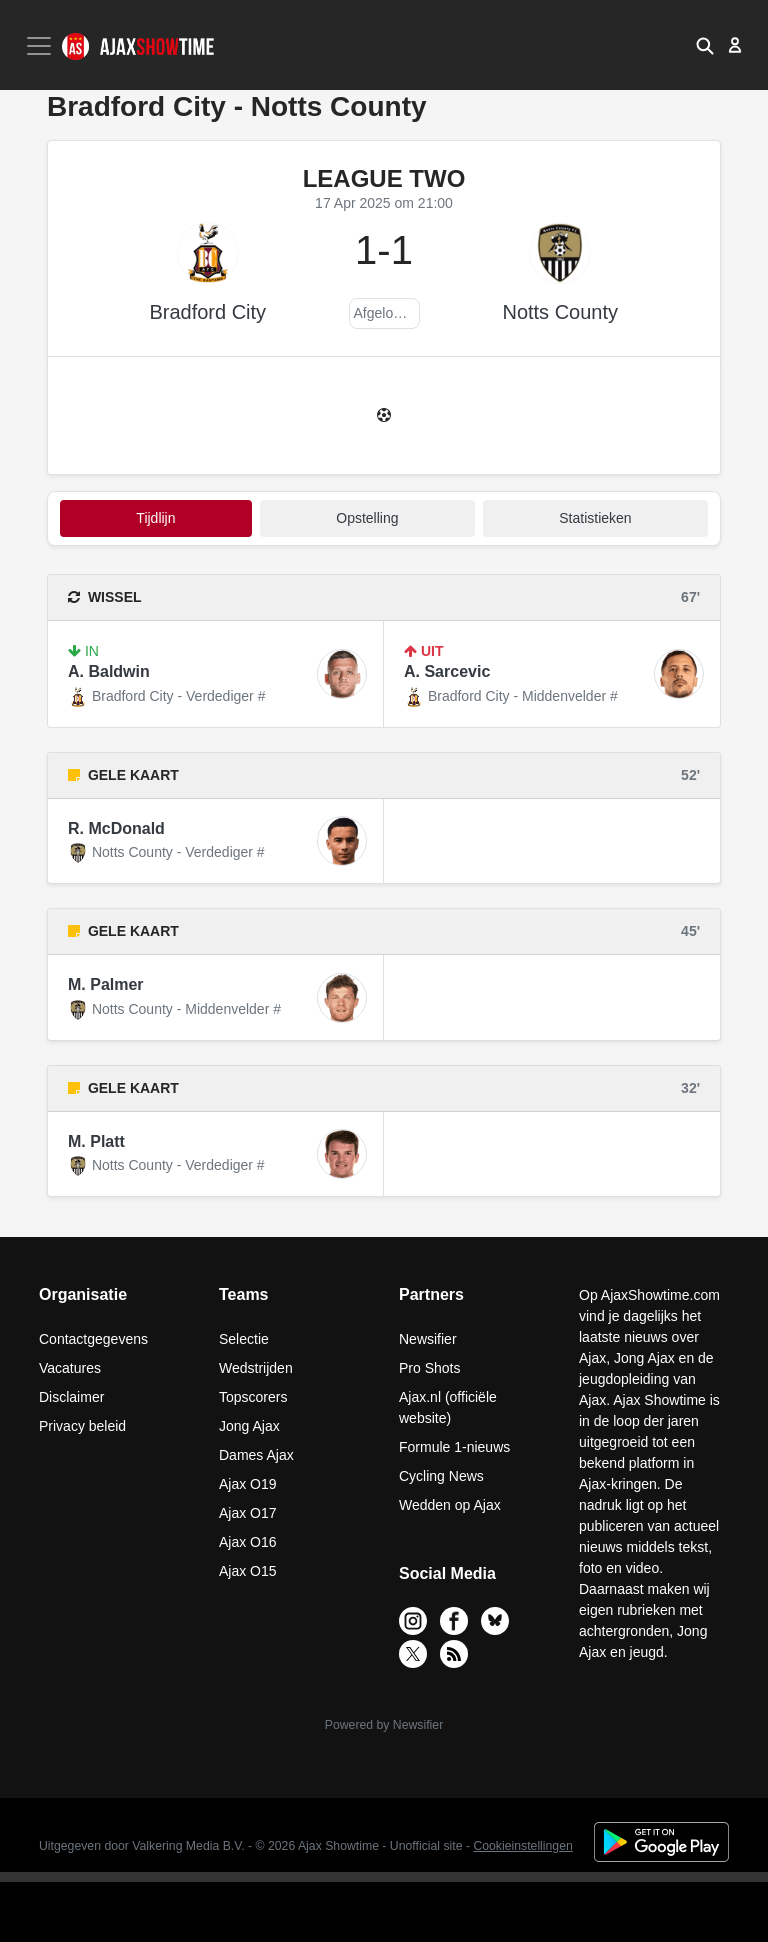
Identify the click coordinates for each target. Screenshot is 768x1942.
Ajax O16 (248, 1542)
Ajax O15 (248, 1571)
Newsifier (428, 1339)
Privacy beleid (82, 1426)
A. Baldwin (109, 671)
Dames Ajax (256, 1455)
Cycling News (441, 1476)
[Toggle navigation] (41, 46)
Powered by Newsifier (384, 1725)
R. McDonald (116, 828)
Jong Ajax (249, 1426)
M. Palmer (106, 984)
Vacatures (70, 1368)
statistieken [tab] (595, 518)
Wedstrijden (256, 1368)
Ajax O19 (248, 1484)
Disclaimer (71, 1397)
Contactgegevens (93, 1339)
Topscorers (253, 1397)
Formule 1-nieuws (454, 1447)
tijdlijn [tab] (155, 518)
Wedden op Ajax (450, 1505)
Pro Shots (429, 1368)
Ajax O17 (248, 1513)
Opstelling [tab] (367, 518)
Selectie (244, 1339)
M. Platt (96, 1141)
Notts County (560, 312)
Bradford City (207, 312)
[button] (705, 45)
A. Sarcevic (447, 671)
